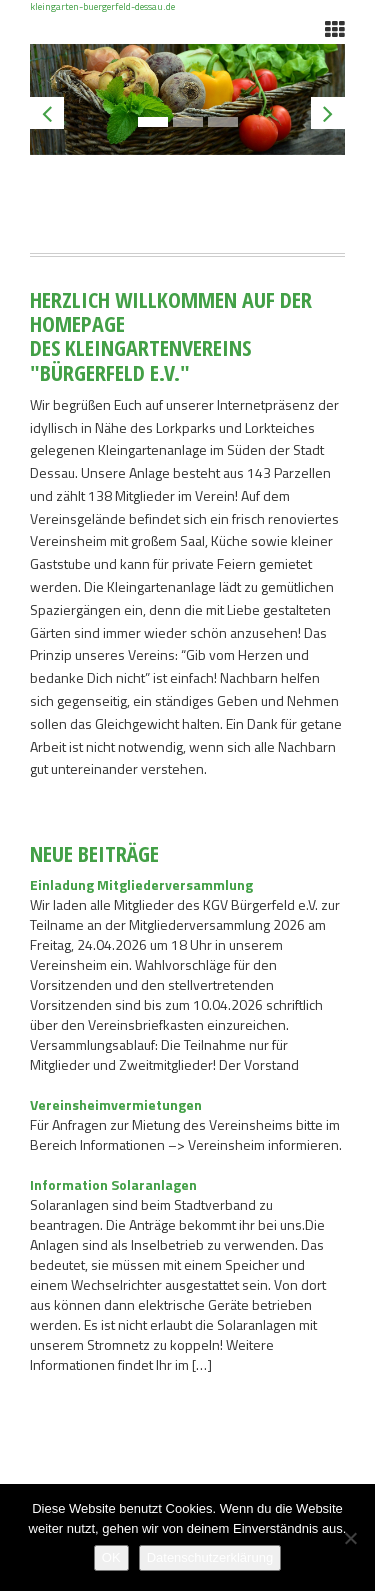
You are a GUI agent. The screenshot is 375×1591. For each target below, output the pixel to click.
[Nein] (350, 1538)
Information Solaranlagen (113, 1184)
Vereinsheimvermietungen (116, 1104)
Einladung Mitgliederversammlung (141, 884)
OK (111, 1557)
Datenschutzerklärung (210, 1557)
